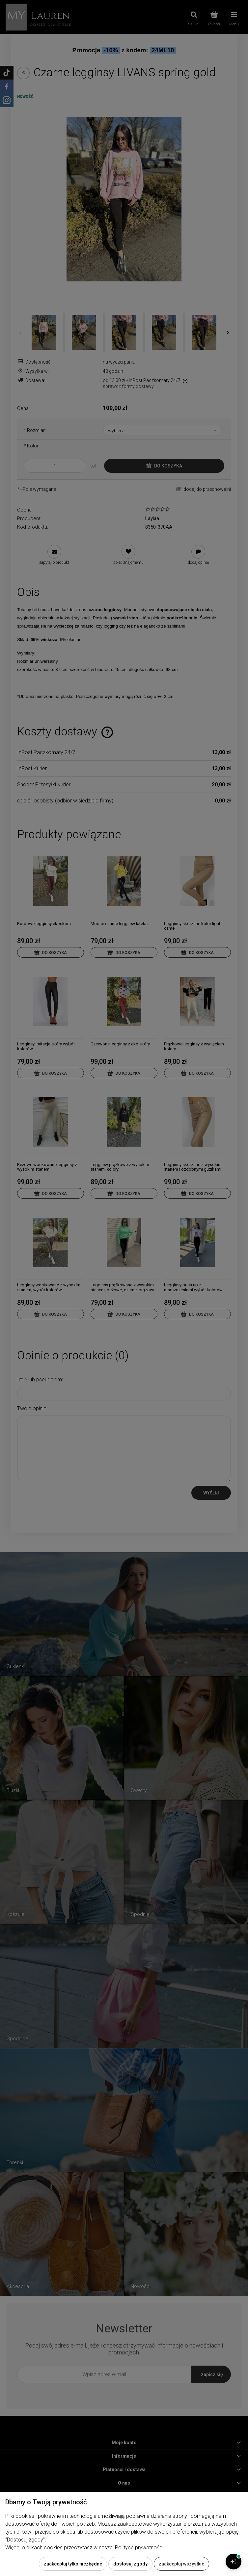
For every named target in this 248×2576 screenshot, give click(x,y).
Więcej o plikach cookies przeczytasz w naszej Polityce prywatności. (85, 2547)
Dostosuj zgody (130, 2563)
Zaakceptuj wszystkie (181, 2563)
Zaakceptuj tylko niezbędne (73, 2563)
